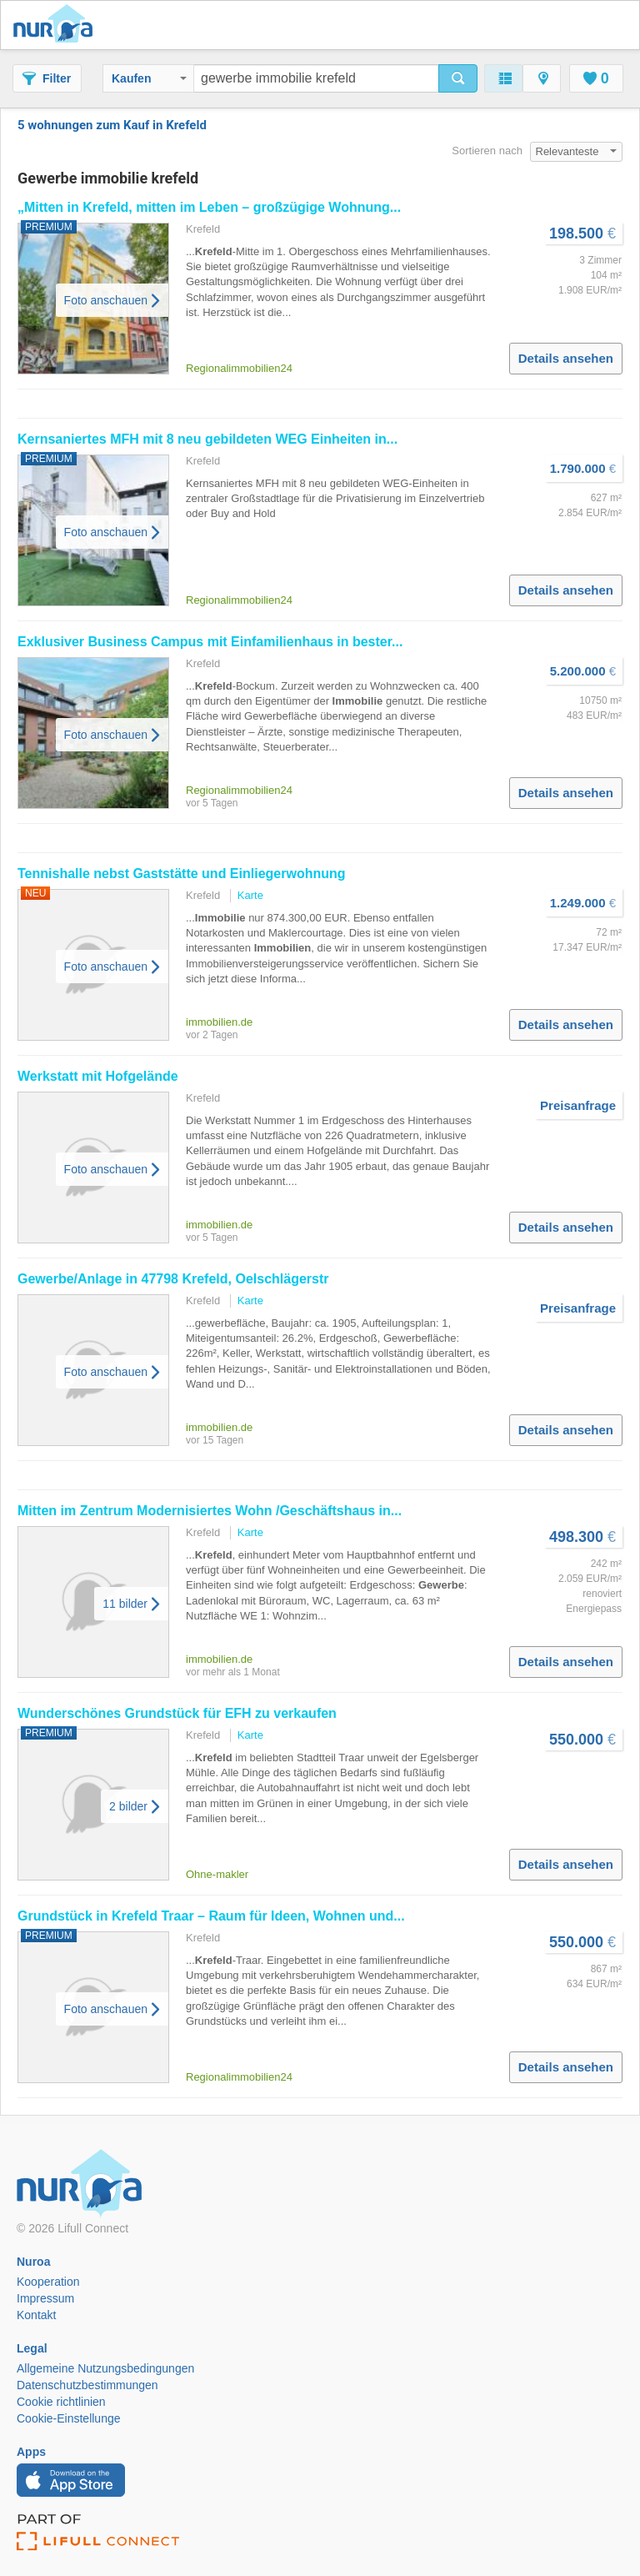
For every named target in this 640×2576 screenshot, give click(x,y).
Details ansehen (565, 358)
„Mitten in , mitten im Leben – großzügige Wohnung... (209, 207)
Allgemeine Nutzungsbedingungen (105, 2368)
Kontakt (36, 2315)
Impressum (45, 2298)
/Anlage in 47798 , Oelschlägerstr (173, 1279)
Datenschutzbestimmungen (87, 2385)
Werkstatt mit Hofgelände (98, 1076)
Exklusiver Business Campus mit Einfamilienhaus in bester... (210, 642)
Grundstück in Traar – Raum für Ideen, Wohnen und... (211, 1916)
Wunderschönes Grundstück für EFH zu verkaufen (177, 1713)
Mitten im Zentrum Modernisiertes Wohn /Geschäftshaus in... (210, 1511)
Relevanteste (577, 151)
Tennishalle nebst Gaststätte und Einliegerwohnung (182, 873)
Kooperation (48, 2281)
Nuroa (57, 25)
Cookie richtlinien (61, 2401)
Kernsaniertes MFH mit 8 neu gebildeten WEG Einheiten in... (208, 439)
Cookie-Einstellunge (69, 2418)
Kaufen (149, 78)
